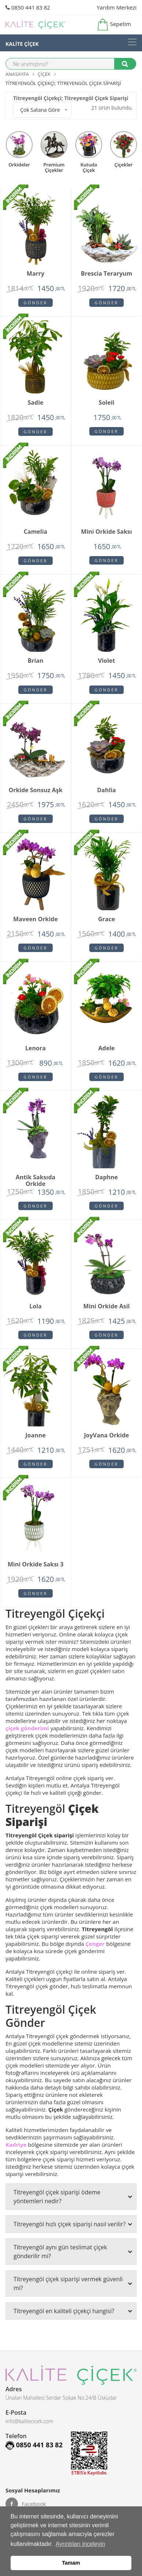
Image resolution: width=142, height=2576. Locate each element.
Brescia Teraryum (106, 274)
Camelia (35, 532)
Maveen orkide (35, 919)
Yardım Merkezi (117, 7)
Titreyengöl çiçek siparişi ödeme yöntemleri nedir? (73, 2196)
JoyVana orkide (106, 1435)
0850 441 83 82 (27, 7)
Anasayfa (17, 74)
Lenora (35, 1048)
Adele (106, 1048)
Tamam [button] (71, 2563)
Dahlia (106, 790)
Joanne (35, 1435)
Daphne (106, 1177)
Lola (35, 1306)
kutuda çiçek (89, 167)
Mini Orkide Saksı (106, 532)
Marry (35, 274)
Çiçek (44, 74)
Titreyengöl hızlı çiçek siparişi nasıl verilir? (73, 2224)
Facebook (25, 2504)
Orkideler (19, 164)
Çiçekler (124, 164)
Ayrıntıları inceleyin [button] (80, 2544)
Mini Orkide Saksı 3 (36, 1564)
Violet (106, 661)
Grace (106, 919)
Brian (35, 661)
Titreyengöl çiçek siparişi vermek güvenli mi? (73, 2283)
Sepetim (114, 24)
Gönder (36, 302)
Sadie (36, 403)
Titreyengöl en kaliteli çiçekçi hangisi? (73, 2311)
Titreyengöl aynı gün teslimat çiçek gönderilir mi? (73, 2251)
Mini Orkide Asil (106, 1306)
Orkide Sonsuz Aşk (35, 790)
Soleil (107, 403)
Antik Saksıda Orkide (35, 1179)
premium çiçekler (54, 167)
